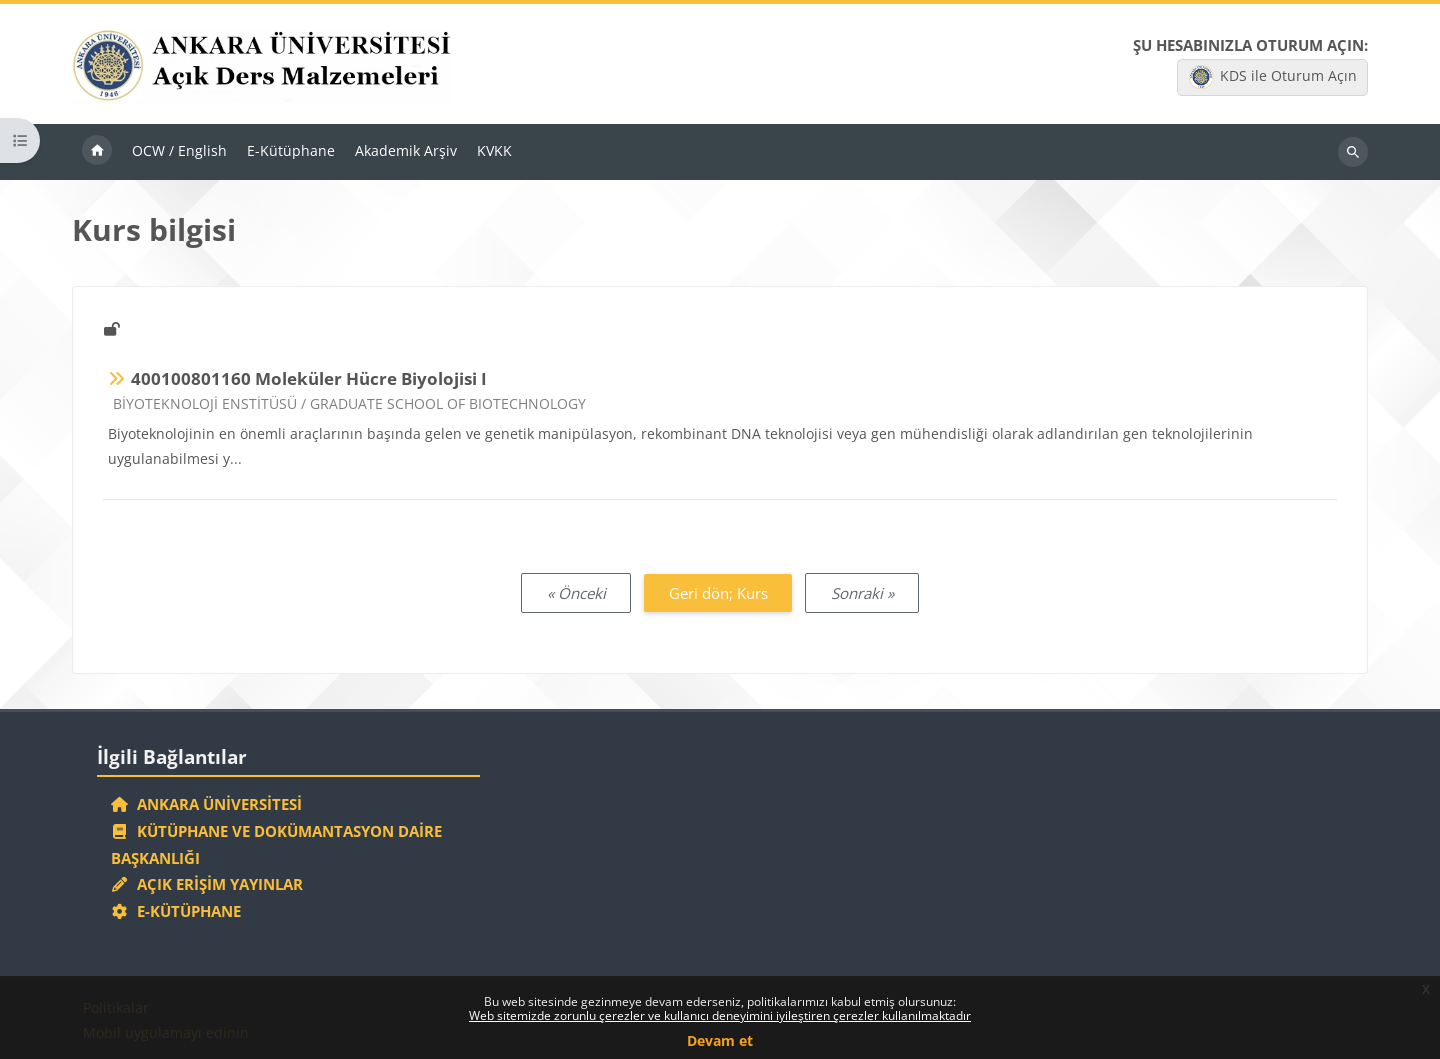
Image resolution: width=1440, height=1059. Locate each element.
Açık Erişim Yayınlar (209, 884)
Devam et (720, 1040)
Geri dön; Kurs (718, 593)
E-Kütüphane (176, 911)
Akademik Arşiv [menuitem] (406, 150)
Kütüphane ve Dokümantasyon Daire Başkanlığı (277, 844)
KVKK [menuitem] (494, 150)
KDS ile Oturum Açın (1273, 77)
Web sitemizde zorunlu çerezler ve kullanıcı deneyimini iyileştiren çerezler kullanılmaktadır (720, 1015)
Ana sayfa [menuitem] (97, 152)
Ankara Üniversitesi (207, 804)
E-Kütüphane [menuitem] (291, 150)
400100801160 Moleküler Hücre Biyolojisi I (309, 378)
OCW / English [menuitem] (179, 150)
